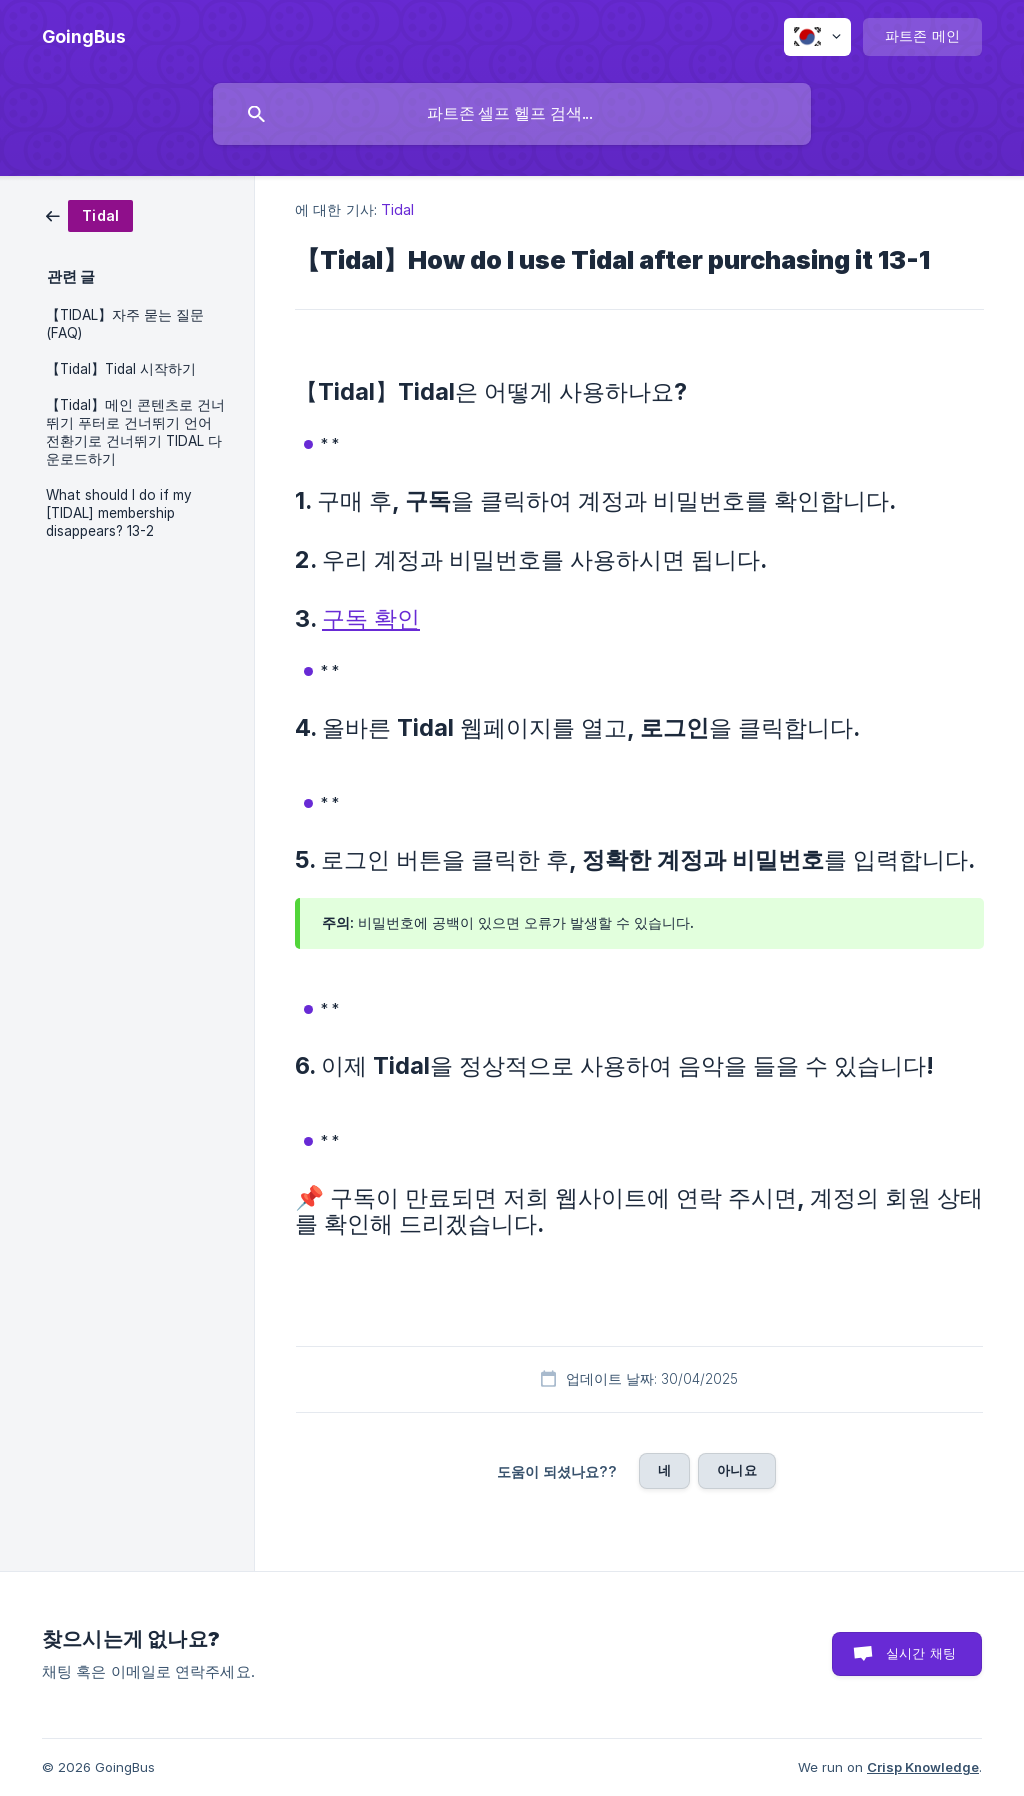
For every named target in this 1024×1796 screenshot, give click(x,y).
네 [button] (664, 1470)
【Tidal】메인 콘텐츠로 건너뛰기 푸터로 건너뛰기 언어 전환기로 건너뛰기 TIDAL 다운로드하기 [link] (135, 432)
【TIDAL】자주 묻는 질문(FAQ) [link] (125, 324)
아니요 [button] (736, 1470)
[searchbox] (512, 114)
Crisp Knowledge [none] (923, 1767)
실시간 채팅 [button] (921, 1653)
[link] (89, 214)
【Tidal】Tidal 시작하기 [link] (121, 369)
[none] (84, 37)
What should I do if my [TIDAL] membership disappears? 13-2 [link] (119, 513)
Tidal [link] (398, 209)
